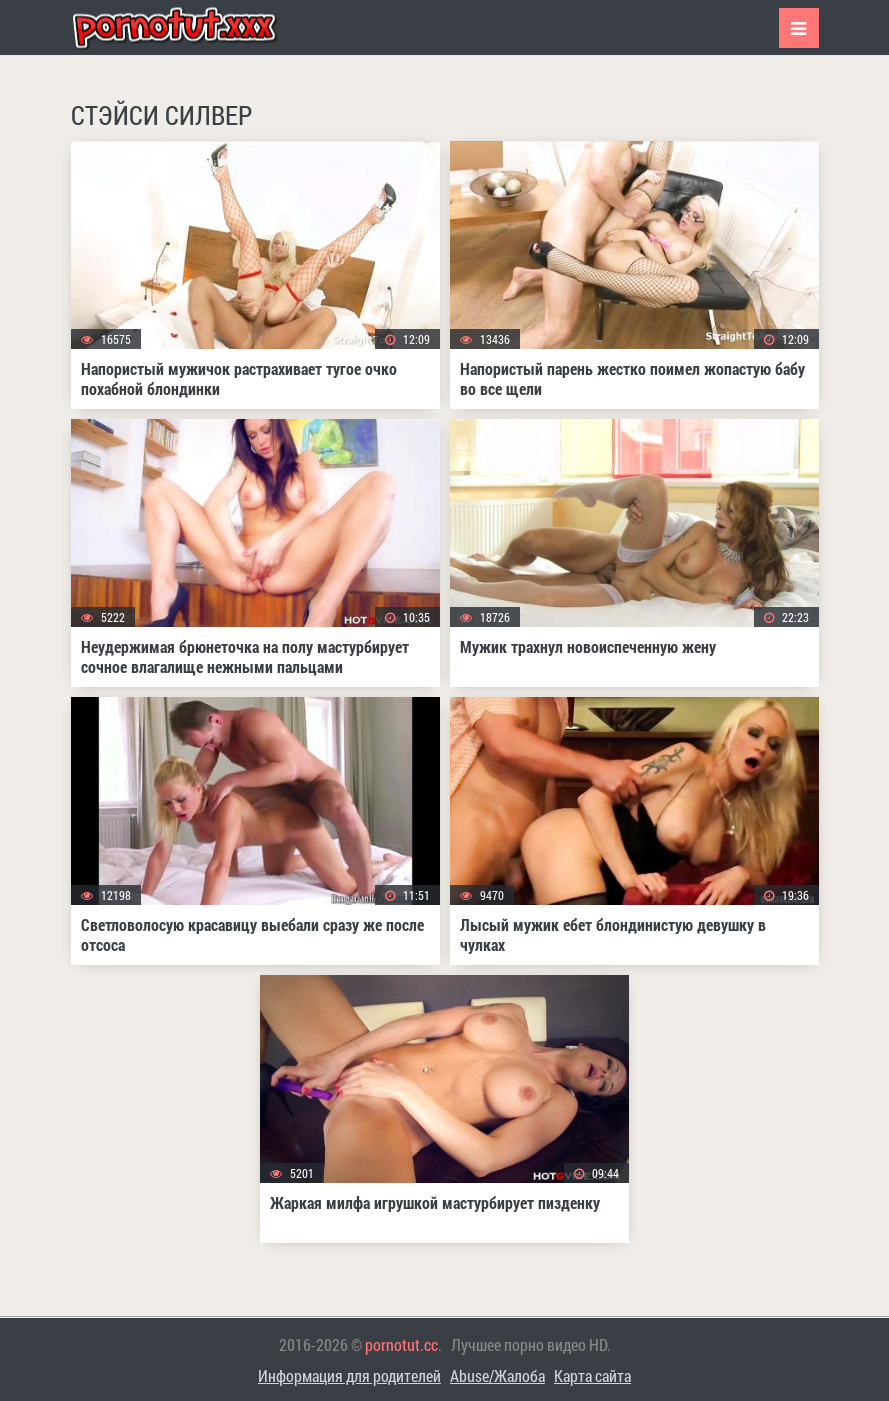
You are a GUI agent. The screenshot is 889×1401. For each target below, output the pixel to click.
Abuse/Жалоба (497, 1375)
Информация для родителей (349, 1375)
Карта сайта (592, 1375)
